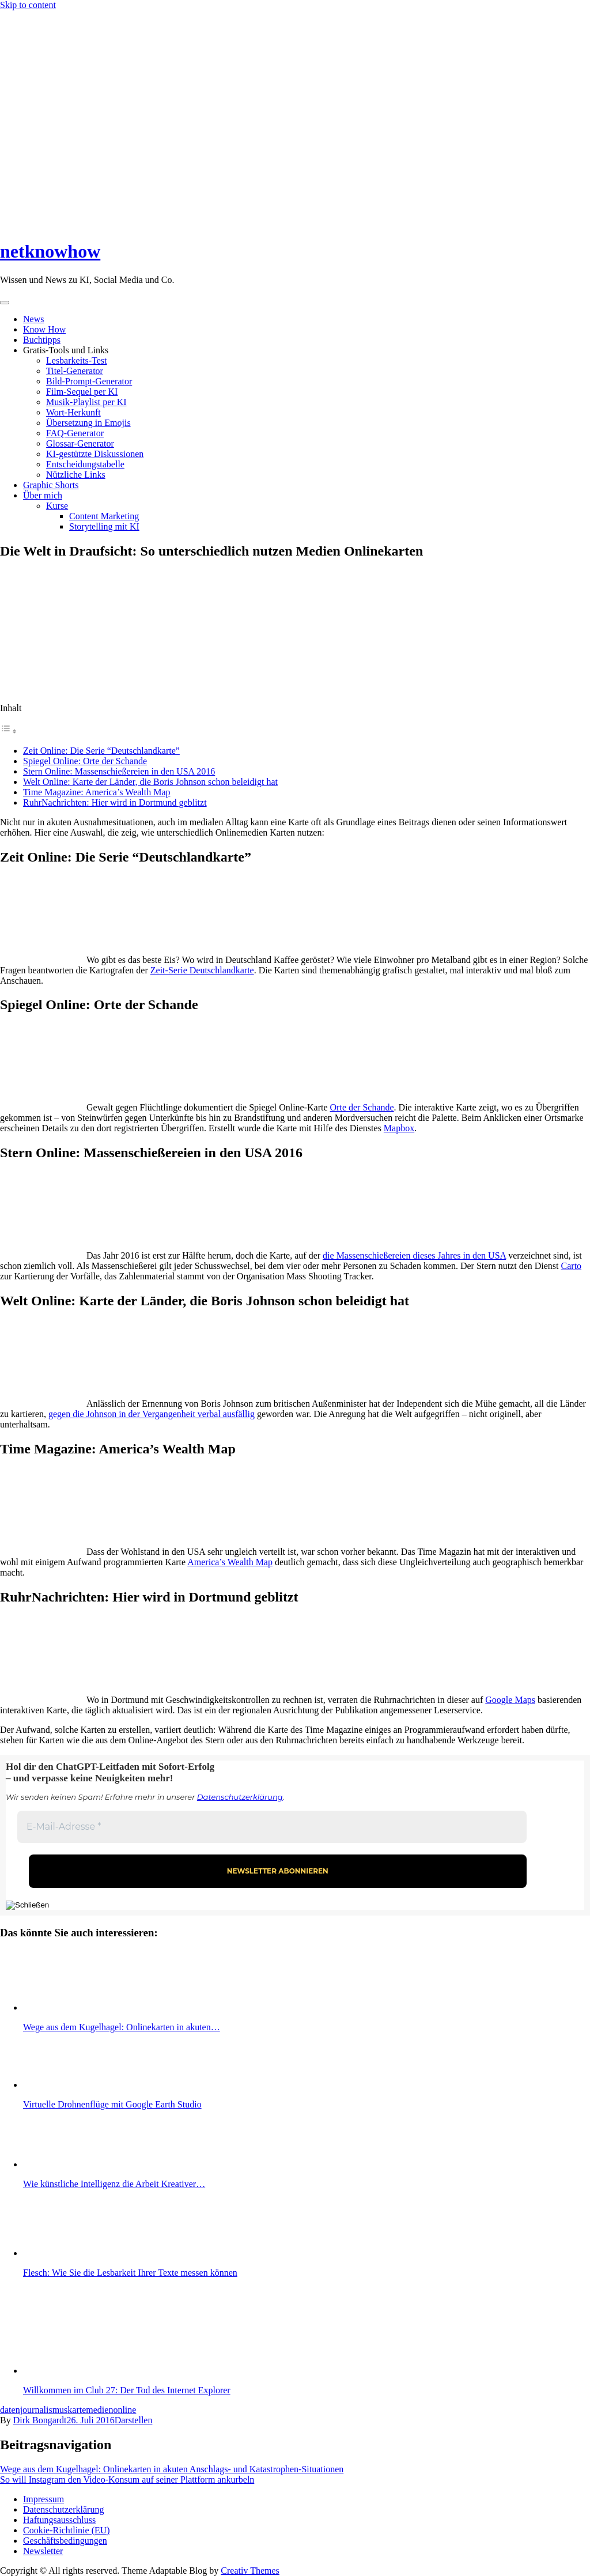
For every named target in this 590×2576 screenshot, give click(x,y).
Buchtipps (41, 340)
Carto (571, 1266)
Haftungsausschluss (59, 2520)
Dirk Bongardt (40, 2420)
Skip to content (28, 5)
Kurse (57, 506)
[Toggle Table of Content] (8, 731)
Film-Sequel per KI (82, 391)
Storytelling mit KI (104, 526)
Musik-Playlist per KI (86, 402)
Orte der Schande (362, 1107)
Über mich (42, 495)
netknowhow (50, 251)
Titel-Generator (74, 371)
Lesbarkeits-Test (76, 360)
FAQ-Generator (75, 433)
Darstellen (134, 2420)
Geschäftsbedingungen (65, 2540)
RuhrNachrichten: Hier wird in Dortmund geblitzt (115, 802)
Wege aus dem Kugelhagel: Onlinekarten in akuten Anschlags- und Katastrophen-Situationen (171, 2469)
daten (10, 2410)
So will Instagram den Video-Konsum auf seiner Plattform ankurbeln (127, 2479)
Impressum (43, 2499)
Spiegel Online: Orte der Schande (85, 761)
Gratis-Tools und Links (65, 350)
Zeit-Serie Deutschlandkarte (202, 970)
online (124, 2410)
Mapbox (399, 1128)
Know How (44, 329)
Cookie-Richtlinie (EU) (66, 2530)
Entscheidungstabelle (85, 464)
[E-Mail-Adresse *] (272, 1827)
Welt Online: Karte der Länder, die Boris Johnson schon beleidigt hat (150, 782)
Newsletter (43, 2551)
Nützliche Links (75, 474)
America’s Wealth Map (230, 1562)
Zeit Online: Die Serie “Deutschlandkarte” (101, 751)
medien (99, 2410)
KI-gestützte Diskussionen (94, 454)
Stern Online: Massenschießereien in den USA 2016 (119, 771)
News (33, 319)
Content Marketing (104, 516)
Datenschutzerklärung (240, 1796)
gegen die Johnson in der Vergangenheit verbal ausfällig (151, 1414)
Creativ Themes (250, 2570)
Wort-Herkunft (73, 412)
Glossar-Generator (80, 443)
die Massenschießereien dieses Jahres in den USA (414, 1255)
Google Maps (510, 1700)
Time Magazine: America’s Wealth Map (97, 792)
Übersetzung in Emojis (88, 423)
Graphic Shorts (50, 485)
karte (76, 2410)
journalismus (44, 2410)
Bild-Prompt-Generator (89, 381)
